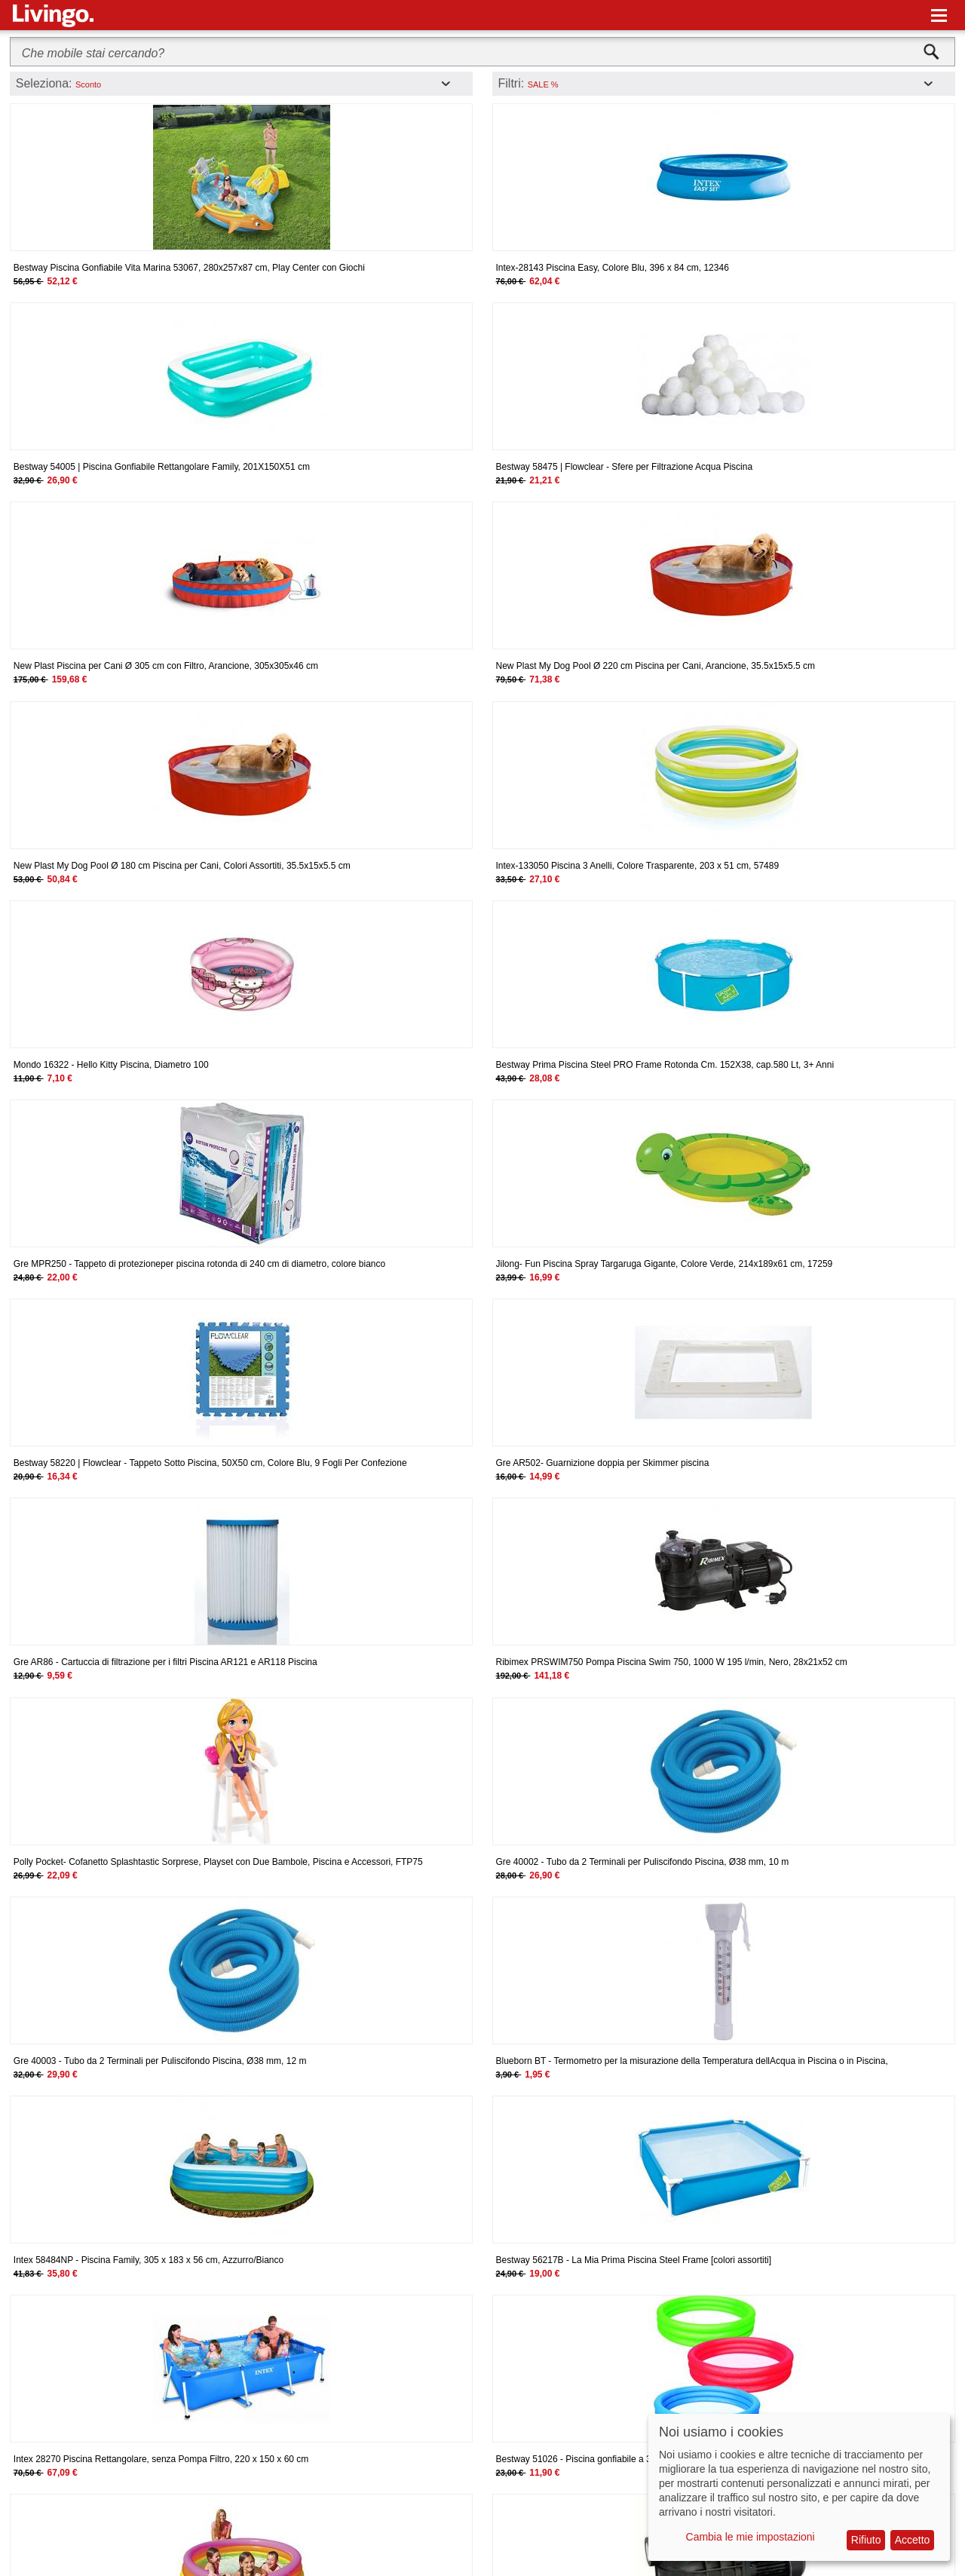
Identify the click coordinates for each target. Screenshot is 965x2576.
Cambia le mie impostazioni (750, 2537)
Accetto (912, 2540)
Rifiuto (866, 2540)
